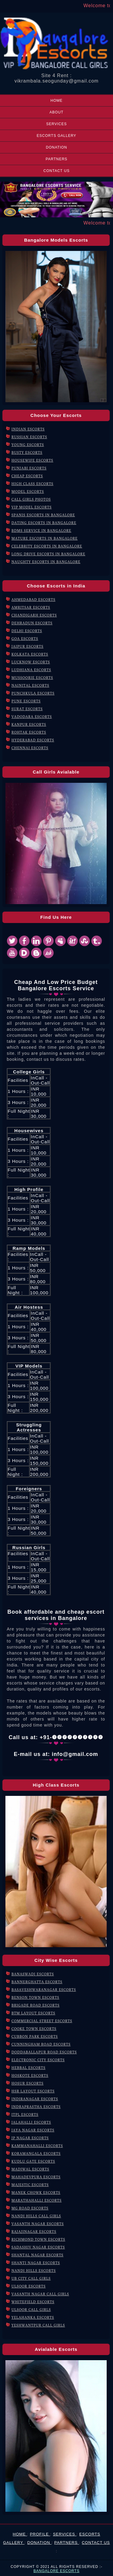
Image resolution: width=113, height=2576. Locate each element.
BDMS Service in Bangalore (41, 530)
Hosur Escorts (27, 2083)
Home (57, 100)
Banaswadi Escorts (32, 1974)
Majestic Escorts (30, 2184)
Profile (40, 2534)
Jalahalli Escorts (31, 2122)
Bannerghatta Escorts (36, 1982)
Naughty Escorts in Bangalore (45, 562)
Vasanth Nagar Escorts (37, 2224)
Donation (56, 147)
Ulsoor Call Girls (31, 2309)
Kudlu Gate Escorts (33, 2161)
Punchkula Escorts (33, 693)
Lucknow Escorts (30, 662)
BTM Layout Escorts (33, 2013)
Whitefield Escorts (32, 2302)
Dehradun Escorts (31, 623)
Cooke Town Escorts (33, 2028)
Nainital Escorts (30, 685)
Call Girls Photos (31, 499)
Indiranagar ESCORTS (34, 2099)
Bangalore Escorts (56, 2571)
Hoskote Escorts (29, 2075)
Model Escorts (27, 491)
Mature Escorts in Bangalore (44, 538)
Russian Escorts (29, 437)
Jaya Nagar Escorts (32, 2130)
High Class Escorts (32, 483)
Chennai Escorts (30, 748)
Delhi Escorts (26, 631)
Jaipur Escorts (27, 646)
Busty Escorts (26, 452)
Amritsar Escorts (30, 607)
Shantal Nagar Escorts (37, 2255)
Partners (56, 159)
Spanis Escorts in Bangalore (43, 515)
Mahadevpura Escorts (36, 2177)
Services (56, 124)
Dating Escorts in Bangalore (43, 522)
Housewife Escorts (32, 460)
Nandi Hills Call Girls (36, 2216)
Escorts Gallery (56, 136)
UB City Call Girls (31, 2278)
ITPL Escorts (24, 2114)
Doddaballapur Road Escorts (44, 2052)
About (56, 112)
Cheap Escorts (27, 476)
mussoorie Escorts (32, 677)
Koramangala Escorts (36, 2153)
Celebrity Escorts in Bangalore (46, 546)
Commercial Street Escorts (41, 2021)
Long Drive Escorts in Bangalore (48, 554)
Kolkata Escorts (29, 654)
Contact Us (56, 171)
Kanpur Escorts (28, 724)
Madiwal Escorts (30, 2169)
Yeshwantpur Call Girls (38, 2325)
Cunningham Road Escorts (41, 2044)
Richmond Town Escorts (38, 2239)
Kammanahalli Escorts (37, 2145)
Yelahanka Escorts (32, 2317)
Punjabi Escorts (28, 468)
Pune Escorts (26, 701)
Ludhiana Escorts (31, 670)
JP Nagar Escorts (30, 2138)
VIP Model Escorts (31, 507)
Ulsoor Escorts (28, 2286)
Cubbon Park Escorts (34, 2036)
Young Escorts (27, 444)
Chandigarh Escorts (34, 615)
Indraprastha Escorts (36, 2106)
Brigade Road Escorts (35, 2005)
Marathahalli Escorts (36, 2200)
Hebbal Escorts (28, 2067)
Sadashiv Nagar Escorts (38, 2247)
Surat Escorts (27, 709)
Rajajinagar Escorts (33, 2231)
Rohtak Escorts (28, 732)
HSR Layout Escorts (33, 2091)
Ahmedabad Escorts (33, 599)
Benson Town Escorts (35, 1997)
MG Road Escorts (30, 2208)
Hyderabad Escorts (32, 740)
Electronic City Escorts (38, 2060)
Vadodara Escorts (31, 716)
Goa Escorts (24, 638)
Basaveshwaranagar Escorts (43, 1989)
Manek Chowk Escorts (35, 2192)
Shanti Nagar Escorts (35, 2263)
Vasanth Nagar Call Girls (40, 2294)
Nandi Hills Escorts (33, 2270)
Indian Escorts (28, 429)
